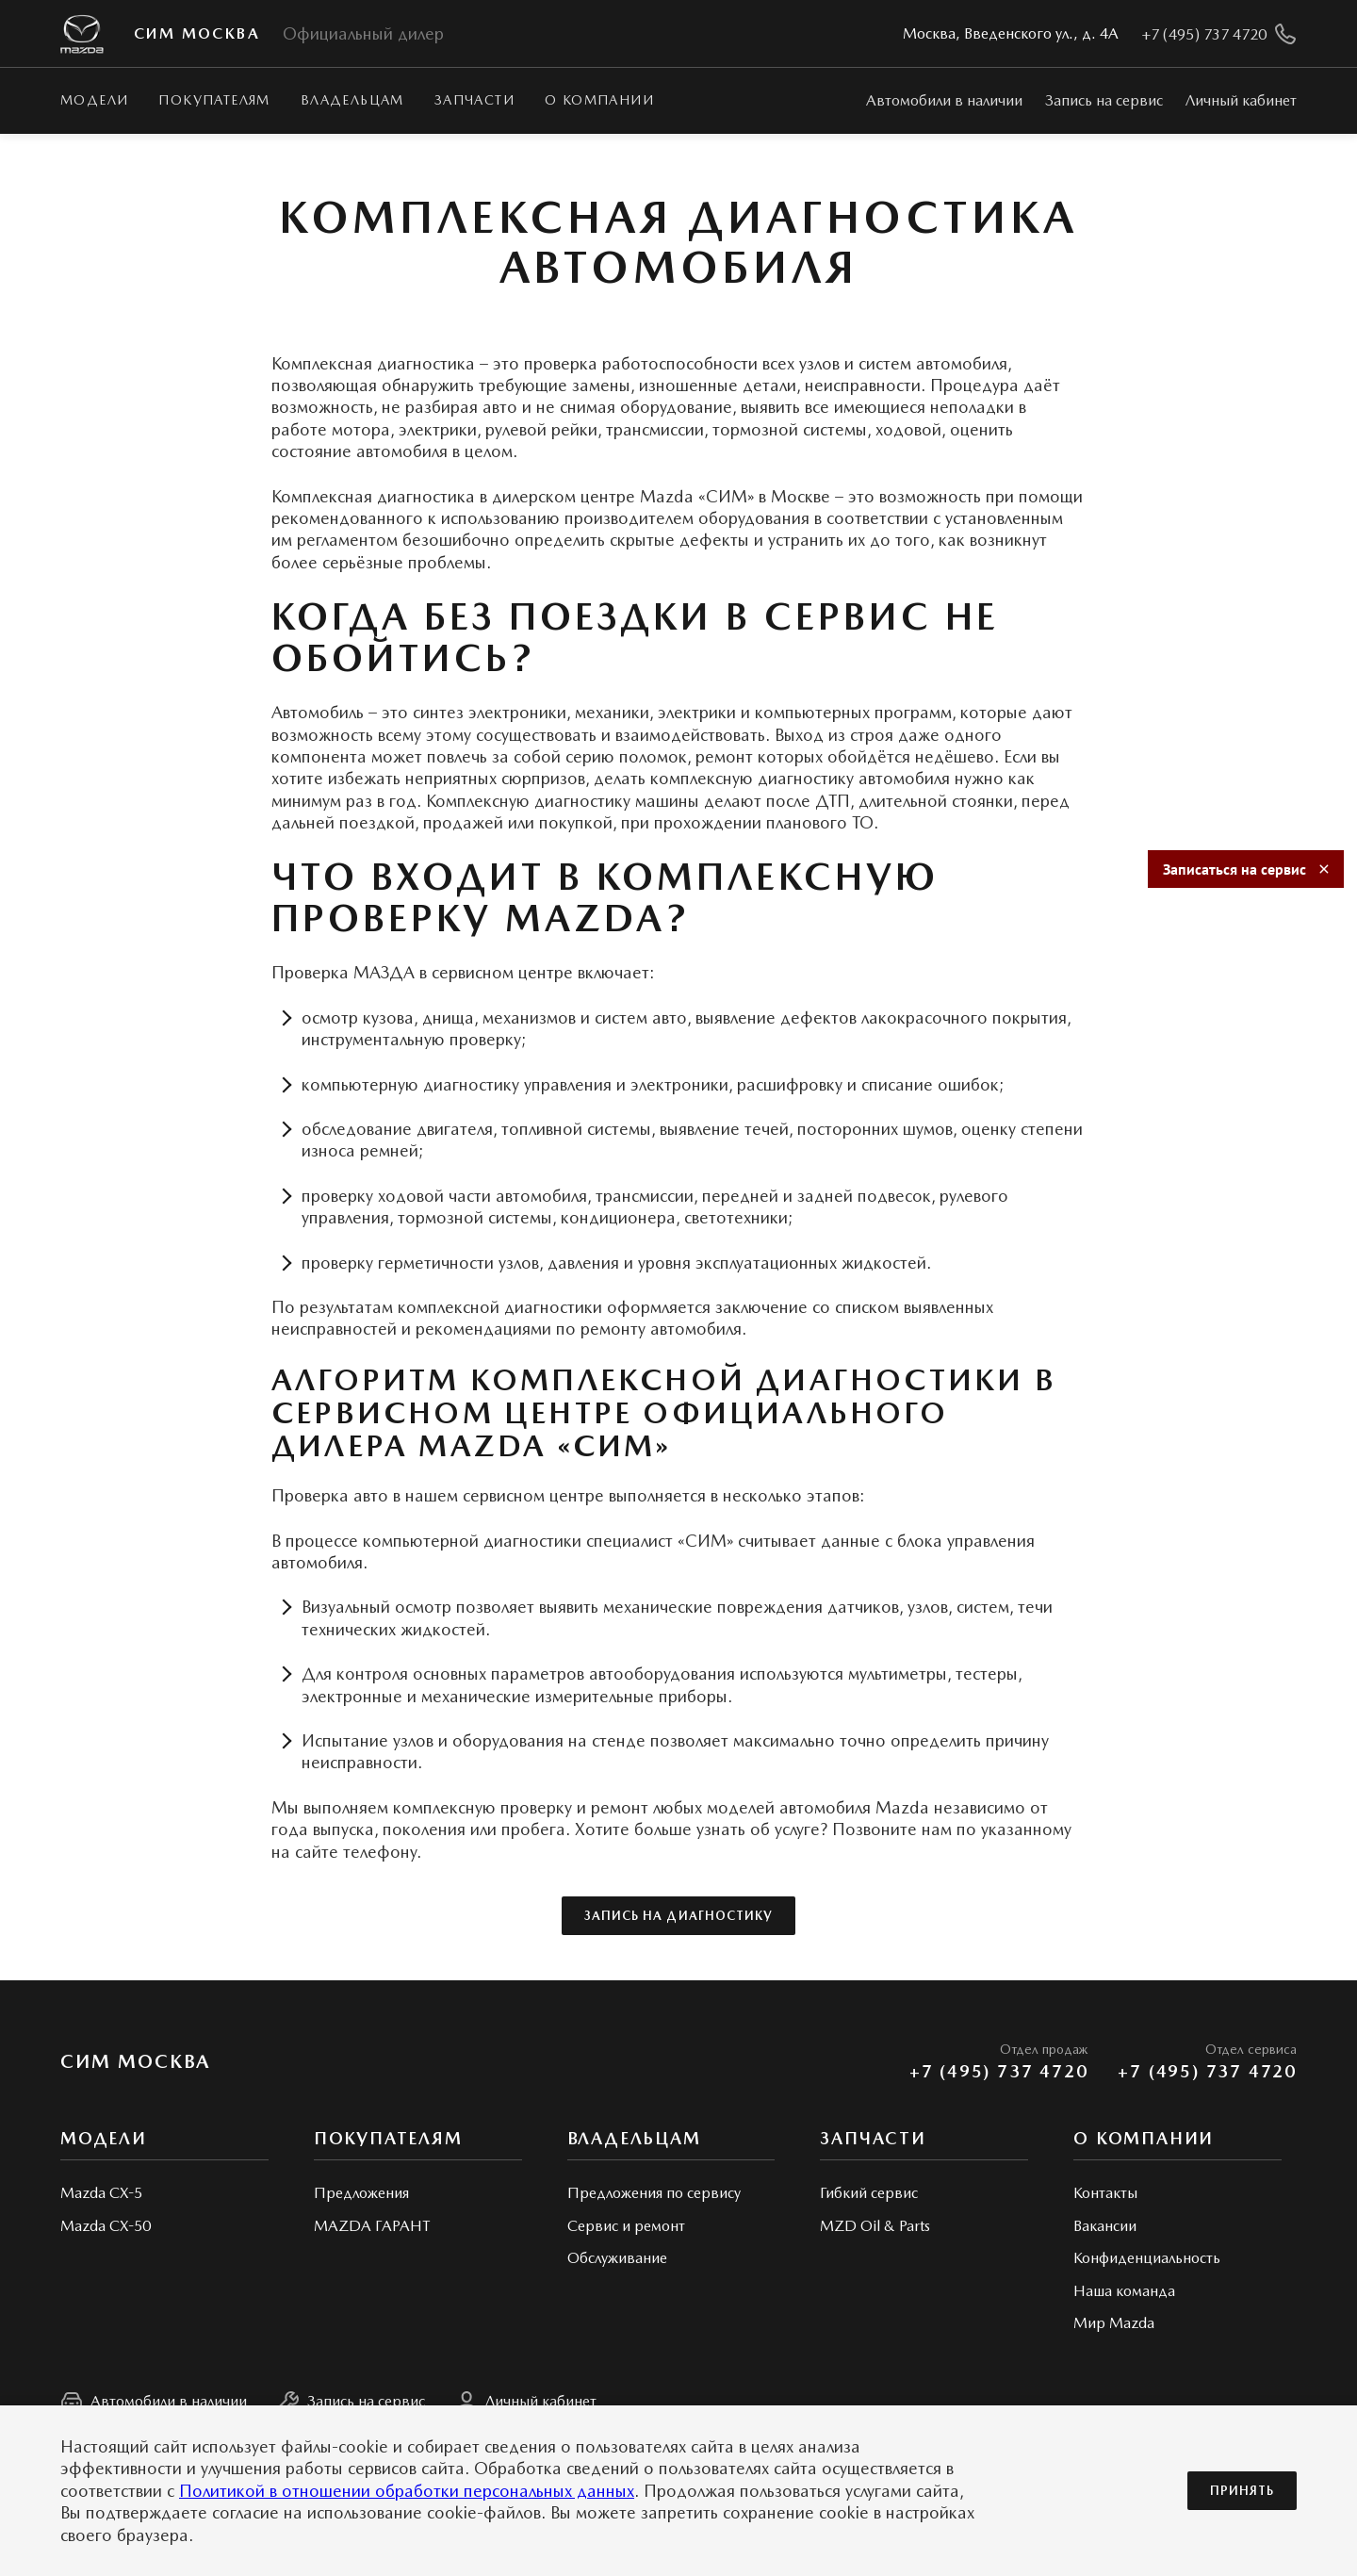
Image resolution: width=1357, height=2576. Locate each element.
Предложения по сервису (654, 2193)
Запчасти (474, 99)
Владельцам (352, 99)
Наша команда (1124, 2291)
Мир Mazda (1113, 2323)
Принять (1242, 2491)
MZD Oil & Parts (875, 2226)
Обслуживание (617, 2258)
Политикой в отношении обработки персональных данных (406, 2491)
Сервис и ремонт (626, 2226)
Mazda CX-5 (101, 2193)
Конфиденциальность (1146, 2258)
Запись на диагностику (678, 1916)
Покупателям (214, 99)
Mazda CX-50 (105, 2226)
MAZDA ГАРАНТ (372, 2226)
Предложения (361, 2193)
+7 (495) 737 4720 (998, 2071)
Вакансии (1104, 2226)
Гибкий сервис (869, 2193)
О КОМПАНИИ (599, 99)
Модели (94, 99)
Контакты (1105, 2193)
